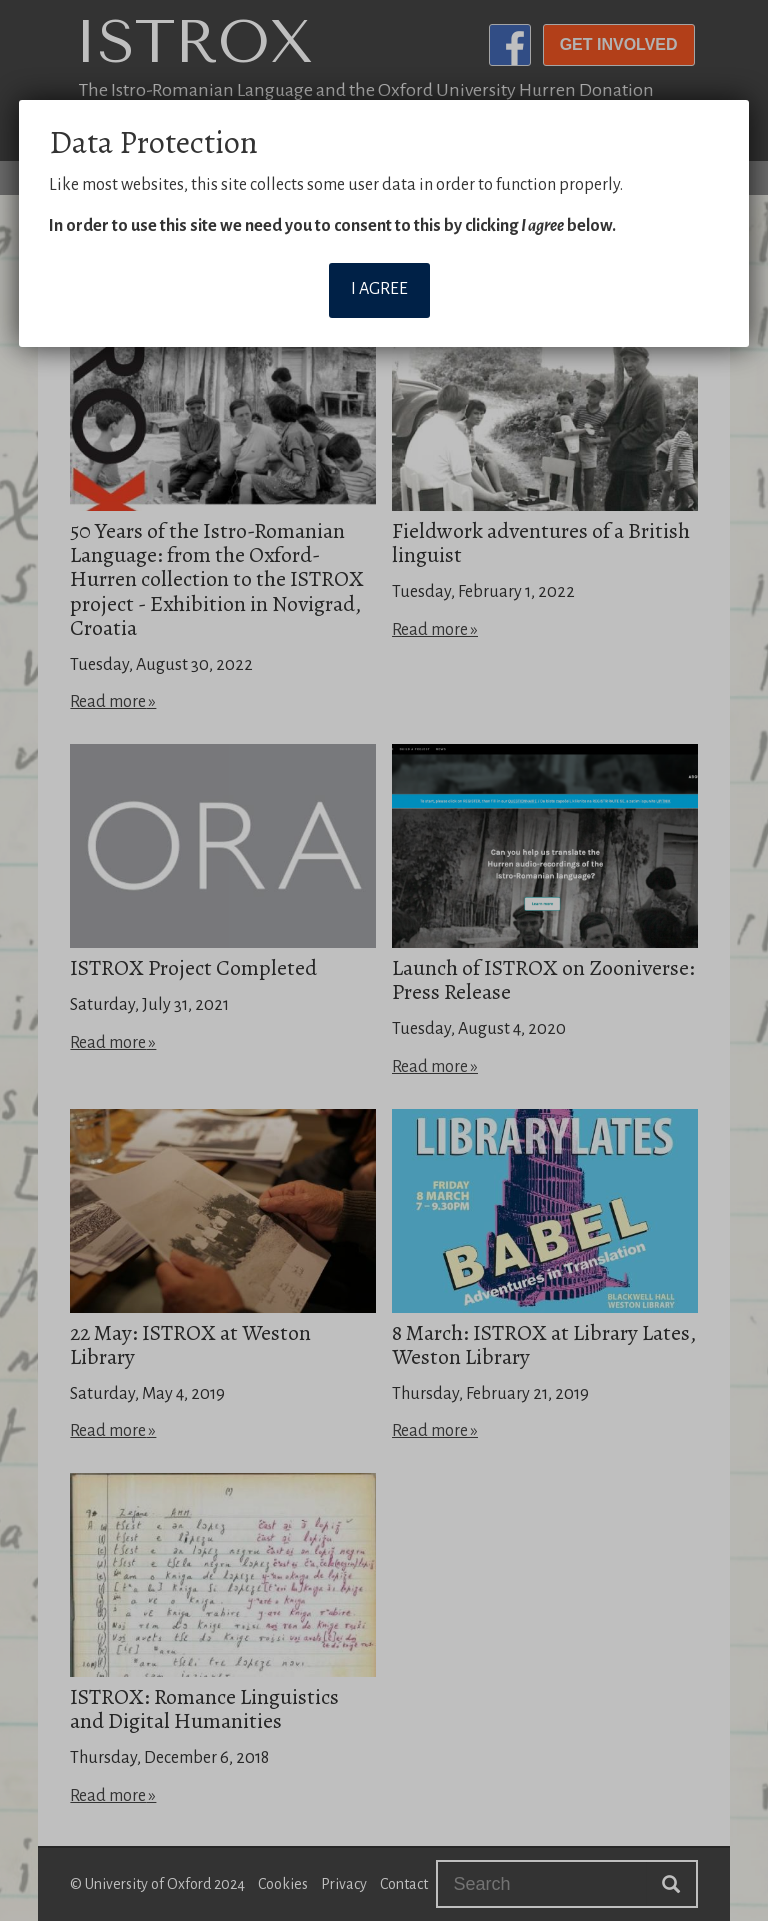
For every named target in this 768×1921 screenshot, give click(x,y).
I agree (379, 289)
